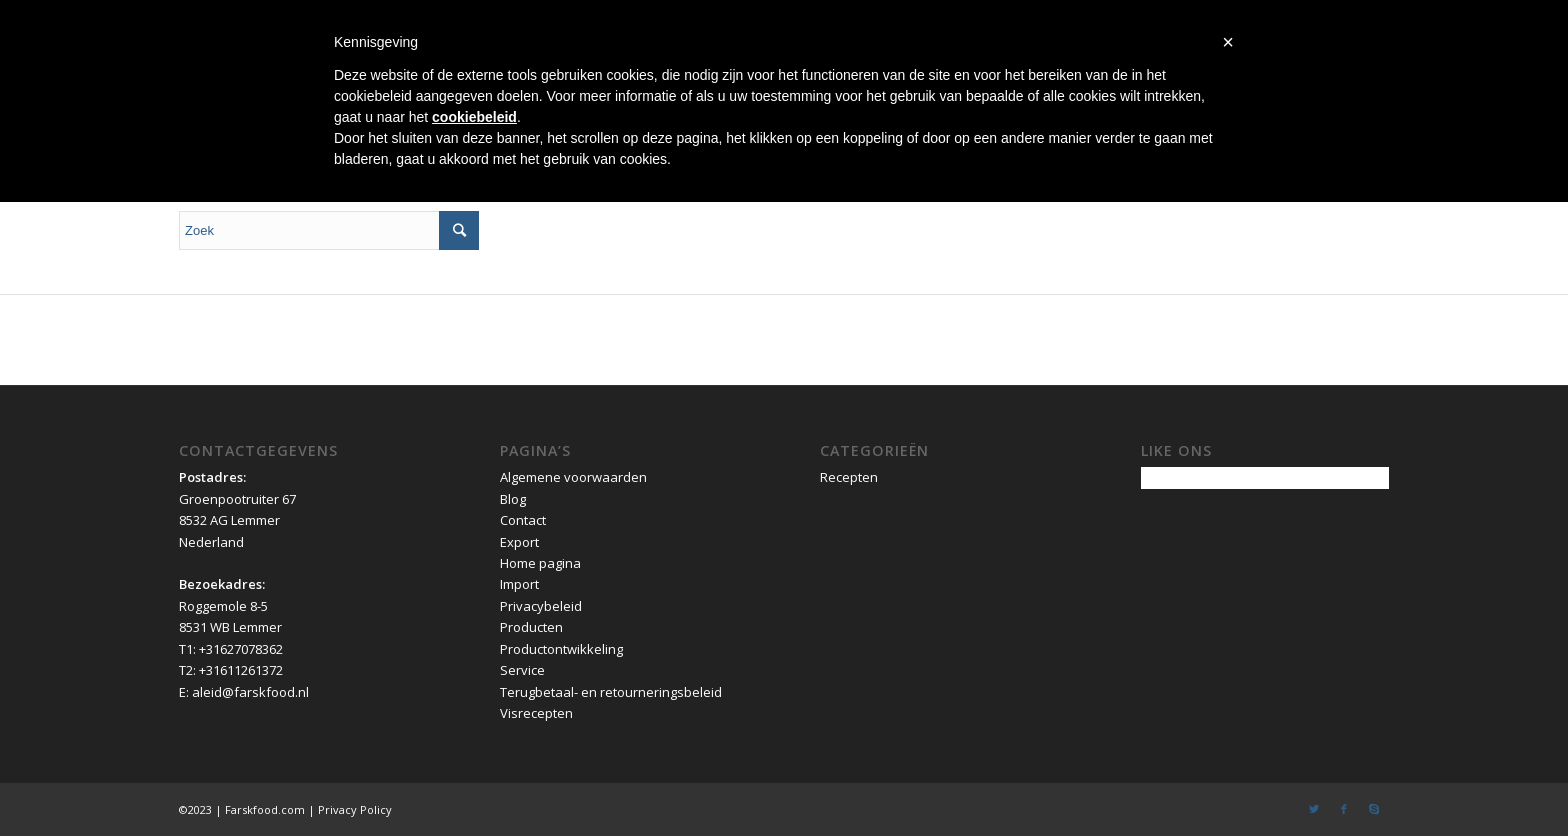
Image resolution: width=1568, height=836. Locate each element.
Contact (523, 520)
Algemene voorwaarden (573, 477)
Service (522, 670)
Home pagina (540, 563)
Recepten (849, 477)
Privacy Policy (355, 809)
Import (519, 584)
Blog (513, 499)
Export (519, 542)
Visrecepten (536, 713)
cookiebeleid (474, 117)
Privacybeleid (541, 606)
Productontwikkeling (561, 649)
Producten (531, 627)
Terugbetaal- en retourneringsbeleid (611, 692)
